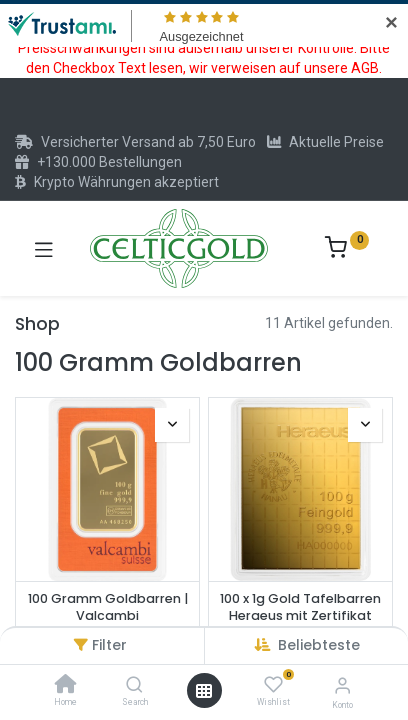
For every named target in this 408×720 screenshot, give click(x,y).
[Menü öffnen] (204, 691)
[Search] (134, 686)
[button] (319, 645)
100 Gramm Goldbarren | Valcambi (108, 607)
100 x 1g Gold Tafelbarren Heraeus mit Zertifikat (300, 607)
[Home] (66, 686)
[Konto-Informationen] (342, 685)
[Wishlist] (273, 685)
